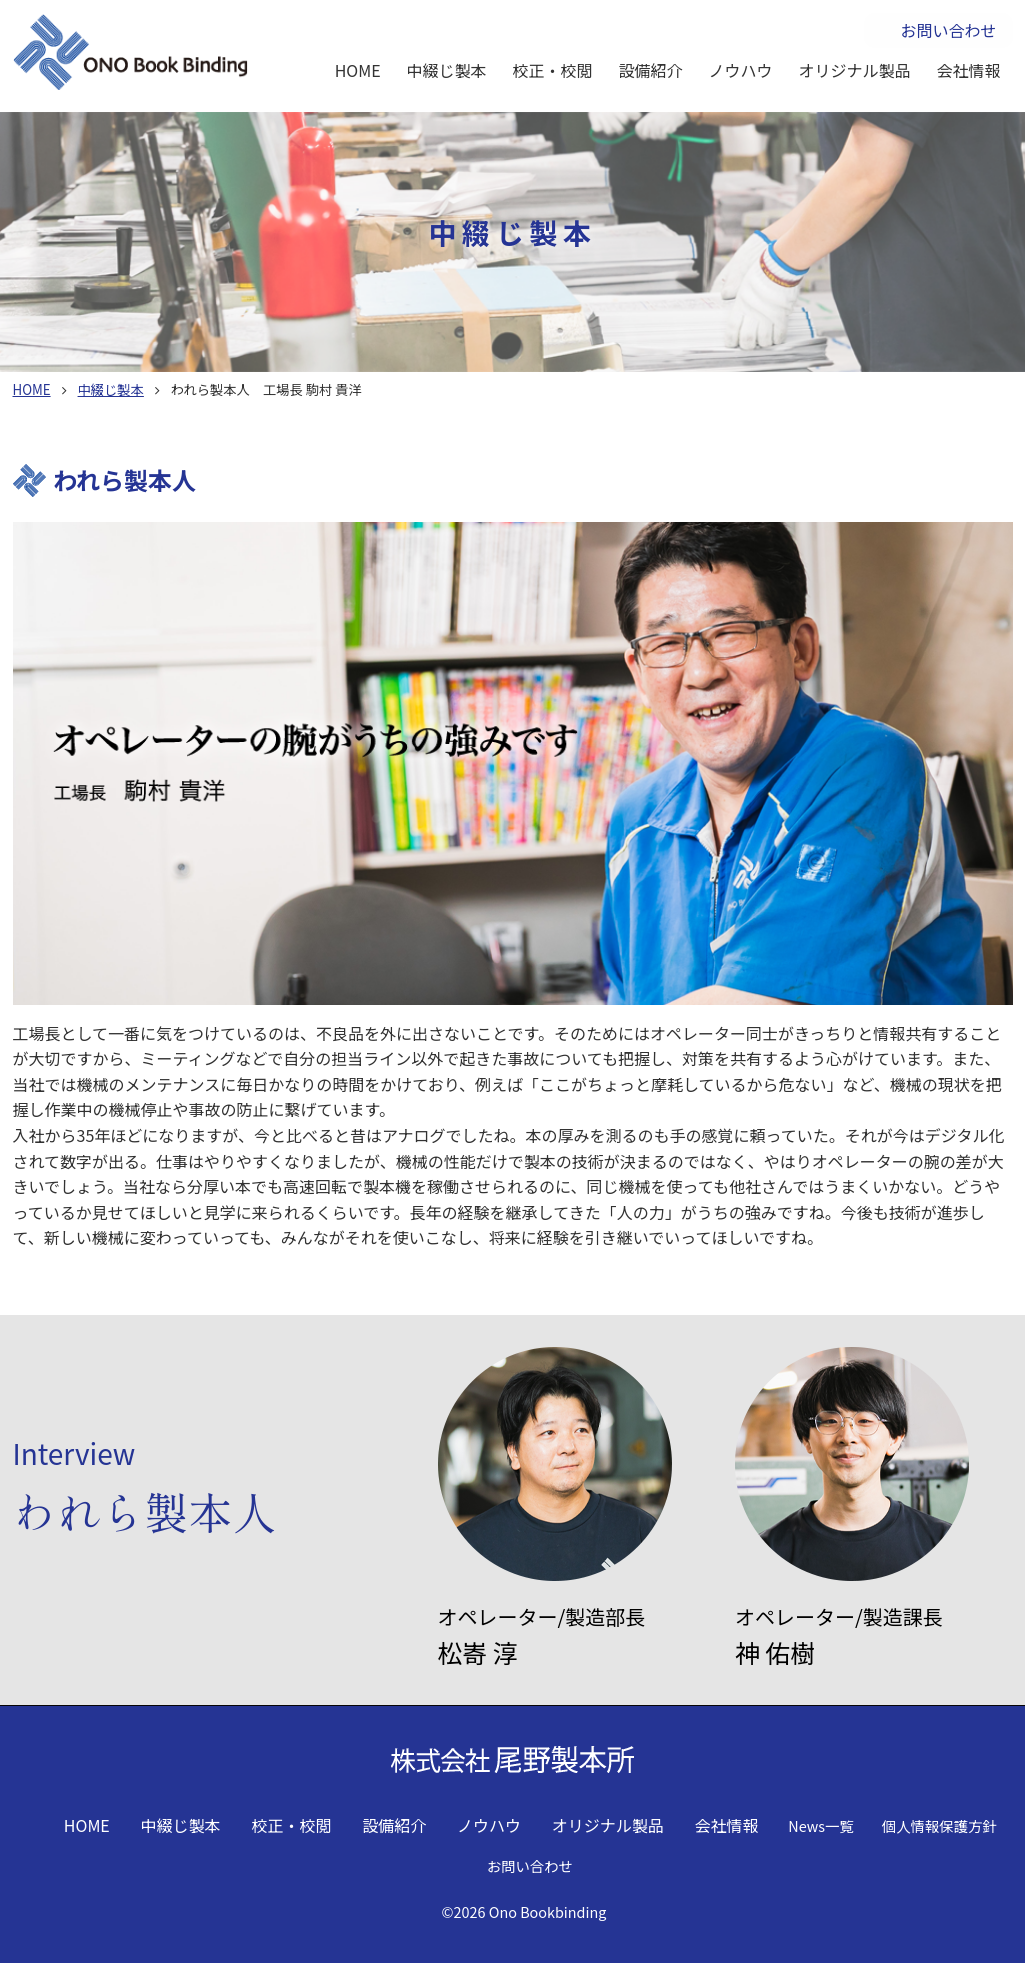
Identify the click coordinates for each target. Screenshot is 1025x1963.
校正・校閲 (553, 70)
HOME (358, 70)
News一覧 (820, 1825)
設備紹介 (651, 70)
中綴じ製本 (447, 70)
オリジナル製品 (855, 70)
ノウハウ (741, 70)
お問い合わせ (948, 30)
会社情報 (969, 70)
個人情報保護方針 (939, 1825)
